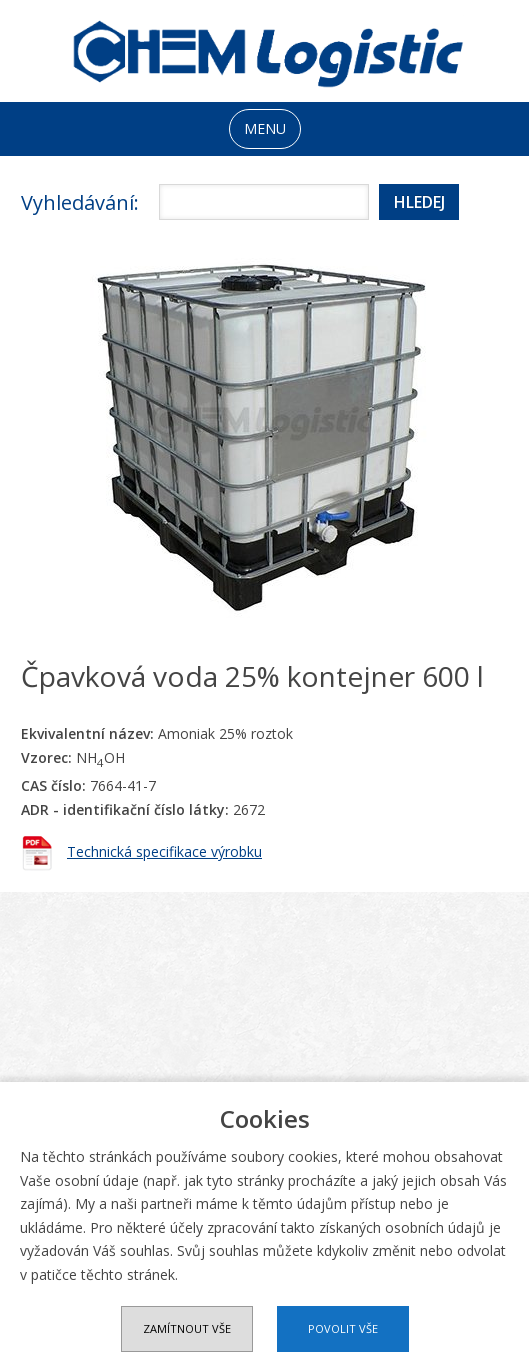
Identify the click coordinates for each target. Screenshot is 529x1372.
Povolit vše (343, 1328)
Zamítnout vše (187, 1328)
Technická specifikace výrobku (164, 851)
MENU (265, 128)
